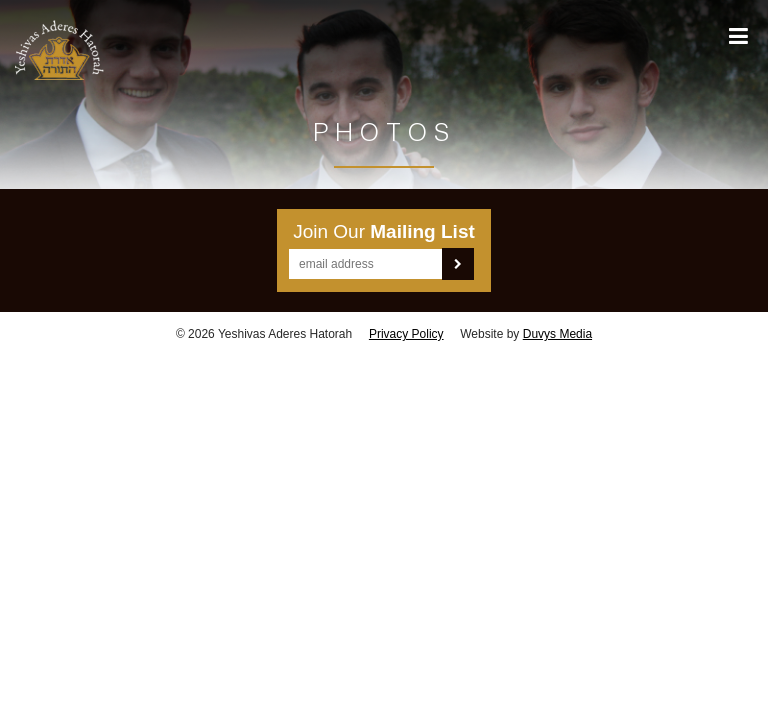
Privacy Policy (406, 334)
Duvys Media (557, 334)
